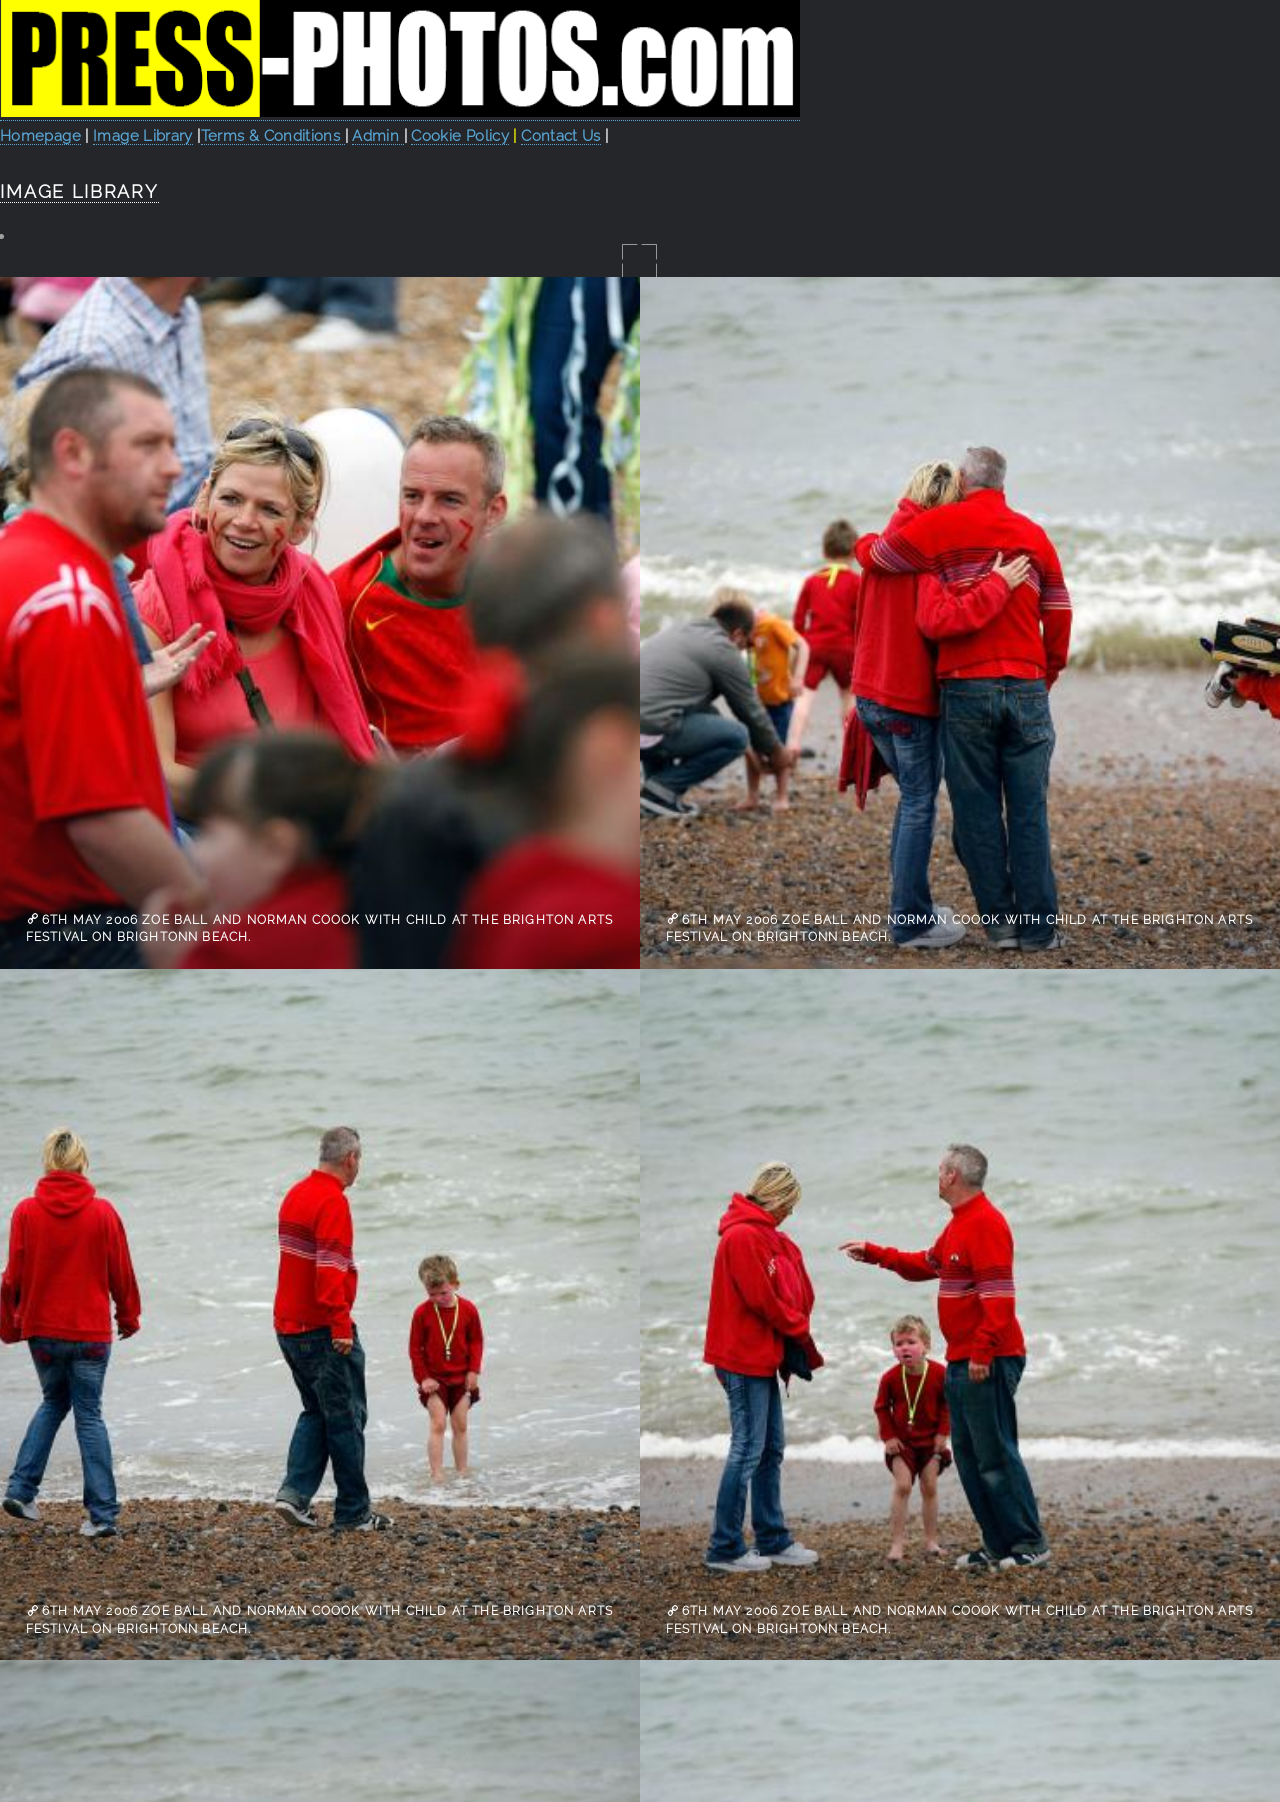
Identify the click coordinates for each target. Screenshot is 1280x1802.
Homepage (40, 135)
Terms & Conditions (273, 135)
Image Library (143, 135)
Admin (377, 135)
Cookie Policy (460, 135)
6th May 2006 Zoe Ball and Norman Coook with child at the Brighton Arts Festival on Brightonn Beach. (320, 928)
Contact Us (561, 135)
